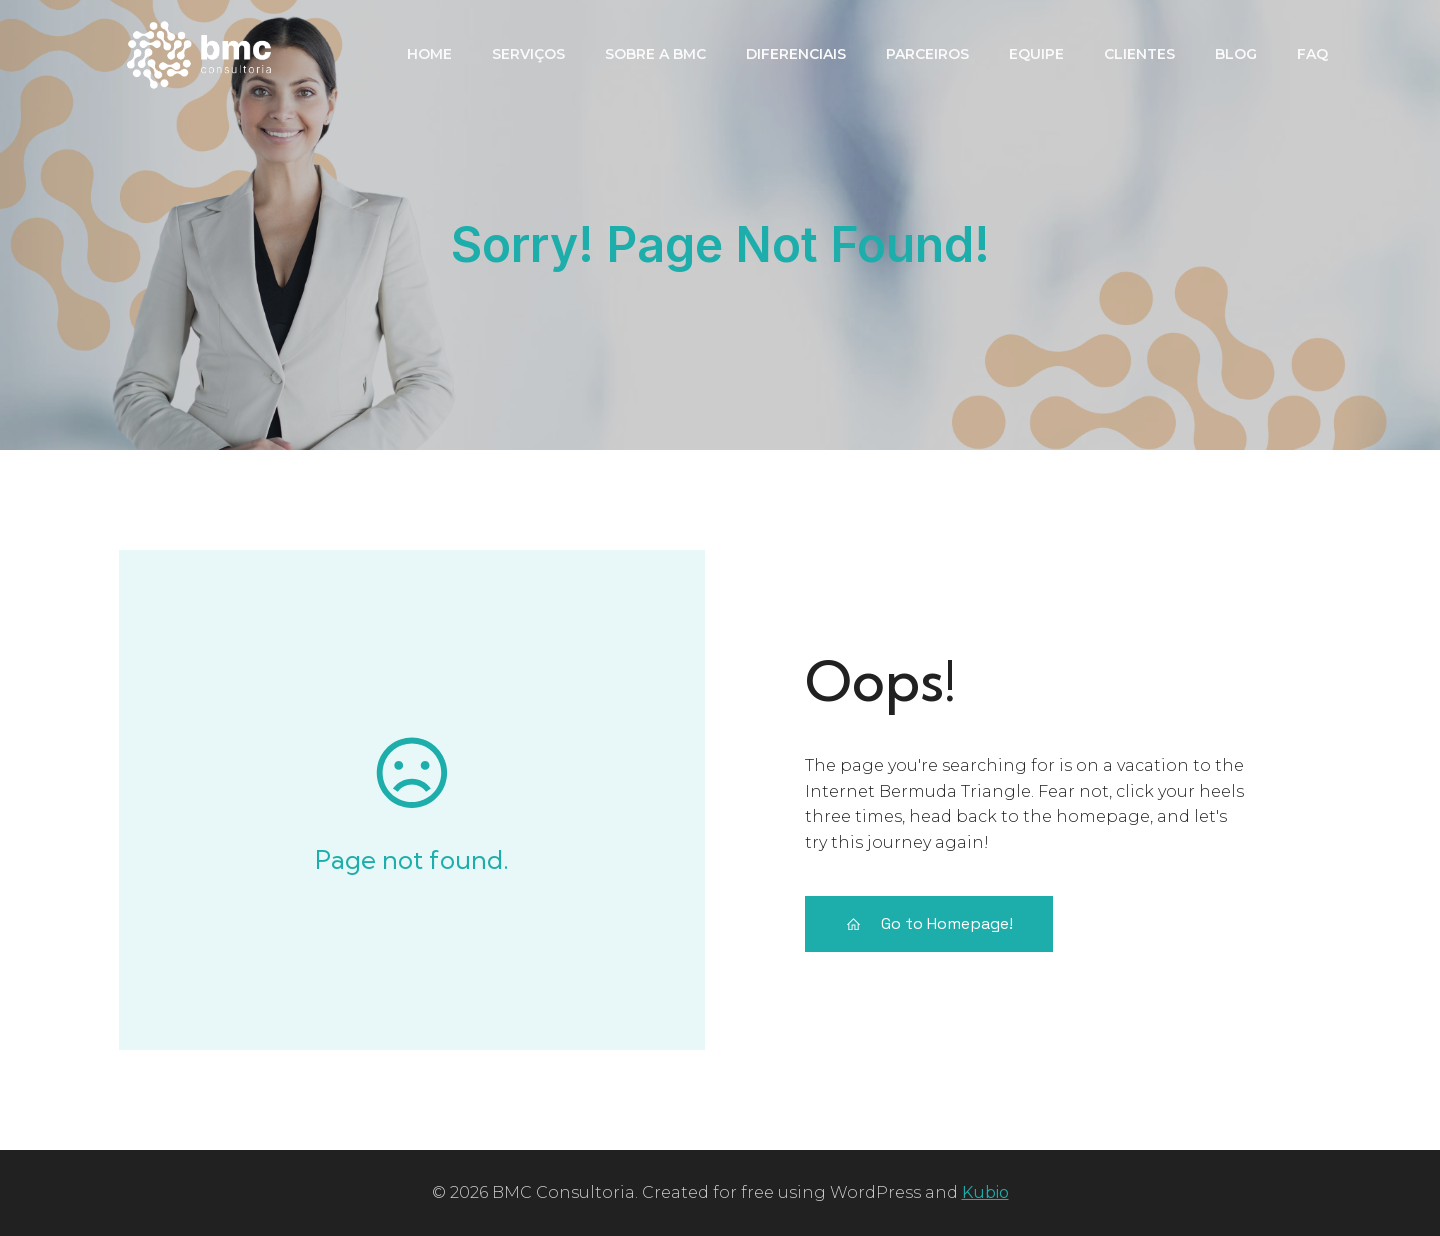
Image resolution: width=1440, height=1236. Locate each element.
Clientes (1139, 54)
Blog (1236, 54)
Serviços (528, 54)
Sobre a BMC (655, 54)
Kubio (985, 1192)
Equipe (1036, 54)
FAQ (1312, 54)
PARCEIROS (927, 54)
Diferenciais (796, 54)
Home (429, 54)
